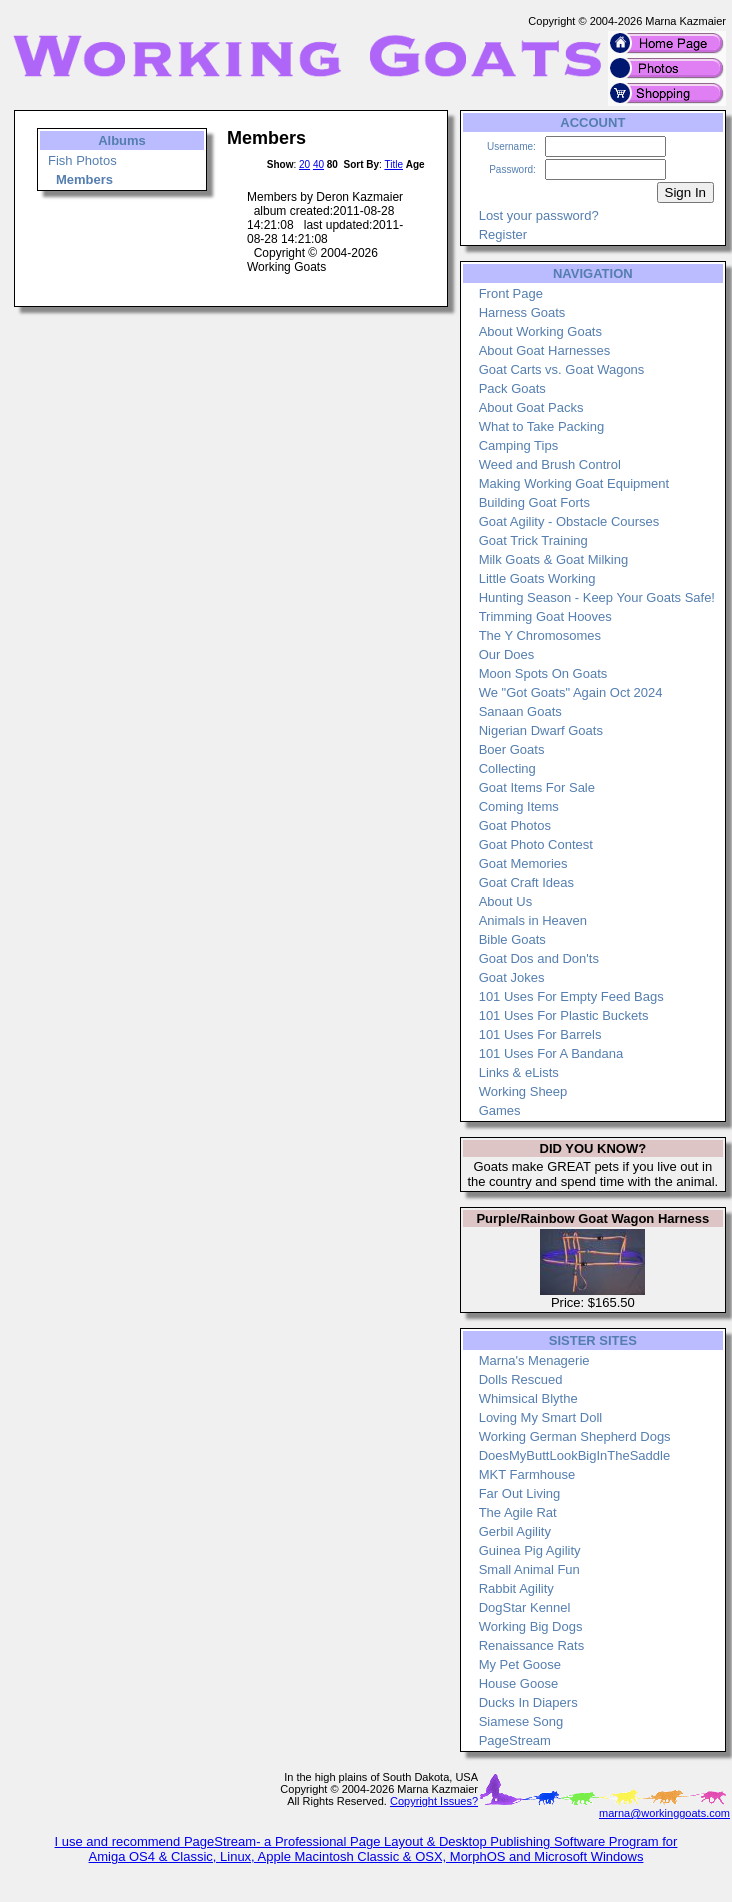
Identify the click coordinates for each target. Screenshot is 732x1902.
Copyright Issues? (434, 1801)
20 (304, 164)
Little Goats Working (537, 578)
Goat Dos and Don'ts (539, 958)
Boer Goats (512, 749)
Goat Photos (515, 825)
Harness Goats (522, 312)
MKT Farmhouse (527, 1474)
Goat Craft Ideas (526, 882)
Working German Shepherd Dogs (575, 1436)
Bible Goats (512, 939)
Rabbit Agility (516, 1588)
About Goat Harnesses (545, 350)
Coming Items (519, 806)
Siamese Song (521, 1721)
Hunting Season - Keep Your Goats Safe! (597, 597)
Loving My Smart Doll (541, 1417)
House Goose (519, 1683)
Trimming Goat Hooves (545, 616)
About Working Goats (540, 331)
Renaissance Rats (532, 1645)
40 (318, 164)
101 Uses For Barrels (540, 1034)
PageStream (515, 1740)
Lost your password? (539, 215)
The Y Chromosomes (540, 635)
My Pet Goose (520, 1664)
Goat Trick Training (533, 540)
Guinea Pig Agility (530, 1550)
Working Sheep (523, 1091)
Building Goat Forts (534, 502)
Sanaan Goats (520, 711)
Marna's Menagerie (534, 1360)
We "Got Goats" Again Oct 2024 (571, 692)
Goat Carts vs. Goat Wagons (562, 369)
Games (500, 1110)
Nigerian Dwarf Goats (541, 730)
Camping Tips (518, 445)
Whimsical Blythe (528, 1398)
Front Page (511, 293)
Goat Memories (523, 863)
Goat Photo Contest (536, 844)
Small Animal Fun (529, 1569)
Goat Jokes (512, 977)
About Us (505, 901)
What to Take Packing (542, 426)
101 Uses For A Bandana (551, 1053)
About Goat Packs (531, 407)
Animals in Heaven (533, 920)
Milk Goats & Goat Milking (554, 559)
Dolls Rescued (521, 1379)
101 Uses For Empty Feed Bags (571, 996)
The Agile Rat (518, 1512)
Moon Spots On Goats (543, 673)
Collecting (507, 768)
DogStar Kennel (525, 1607)
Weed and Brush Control (550, 464)
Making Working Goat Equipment (574, 483)
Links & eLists (519, 1072)
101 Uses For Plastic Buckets (564, 1015)
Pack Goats (512, 388)
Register (503, 234)
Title (393, 164)
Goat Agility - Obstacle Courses (569, 521)
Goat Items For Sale (537, 787)
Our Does (507, 654)
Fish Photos (82, 160)
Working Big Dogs (531, 1626)
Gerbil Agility (515, 1531)
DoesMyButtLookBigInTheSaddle (575, 1455)
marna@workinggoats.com (664, 1813)
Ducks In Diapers (528, 1702)
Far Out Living (520, 1493)
